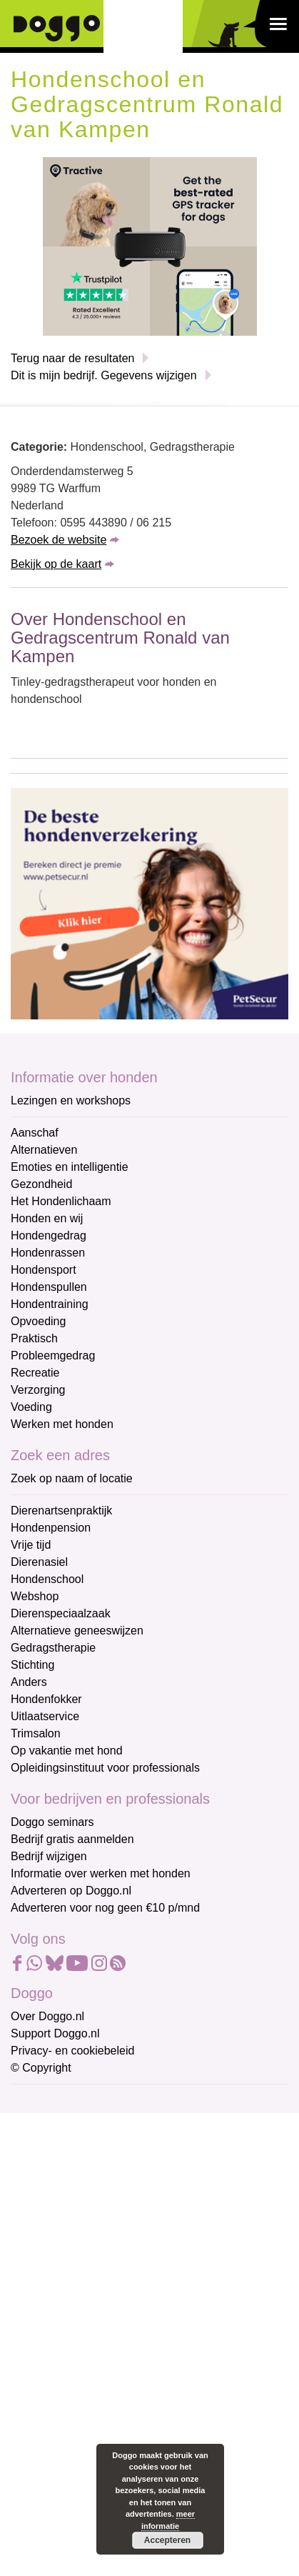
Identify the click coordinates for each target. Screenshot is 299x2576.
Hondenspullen (49, 1287)
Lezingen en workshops (71, 1100)
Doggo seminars (52, 1822)
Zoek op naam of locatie (72, 1478)
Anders (29, 1682)
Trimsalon (36, 1733)
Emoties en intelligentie (69, 1167)
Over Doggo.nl (47, 2016)
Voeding (31, 1407)
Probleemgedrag (53, 1355)
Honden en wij (47, 1218)
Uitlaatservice (45, 1716)
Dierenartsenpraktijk (61, 1510)
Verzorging (38, 1390)
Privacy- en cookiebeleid (72, 2051)
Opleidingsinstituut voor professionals (105, 1768)
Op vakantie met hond (67, 1750)
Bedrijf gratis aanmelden (72, 1839)
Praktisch (34, 1338)
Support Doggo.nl (55, 2033)
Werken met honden (62, 1424)
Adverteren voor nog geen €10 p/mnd (105, 1908)
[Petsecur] (149, 903)
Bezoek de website (58, 540)
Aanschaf (35, 1133)
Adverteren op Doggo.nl (71, 1890)
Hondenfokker (46, 1699)
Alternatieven (44, 1150)
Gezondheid (41, 1184)
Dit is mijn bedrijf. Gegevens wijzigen (104, 375)
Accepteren (167, 2540)
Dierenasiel (39, 1562)
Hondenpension (51, 1528)
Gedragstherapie (53, 1648)
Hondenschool (47, 1579)
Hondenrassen (48, 1253)
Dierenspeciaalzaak (61, 1613)
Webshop (35, 1596)
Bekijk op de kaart (56, 564)
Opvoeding (38, 1321)
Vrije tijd (31, 1545)
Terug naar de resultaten (72, 358)
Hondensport (43, 1270)
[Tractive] (150, 245)
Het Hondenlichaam (61, 1201)
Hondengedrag (48, 1235)
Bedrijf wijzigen (49, 1856)
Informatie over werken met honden (101, 1873)
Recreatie (35, 1373)
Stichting (32, 1665)
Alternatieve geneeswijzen (77, 1630)
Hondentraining (49, 1304)
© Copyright (41, 2068)
